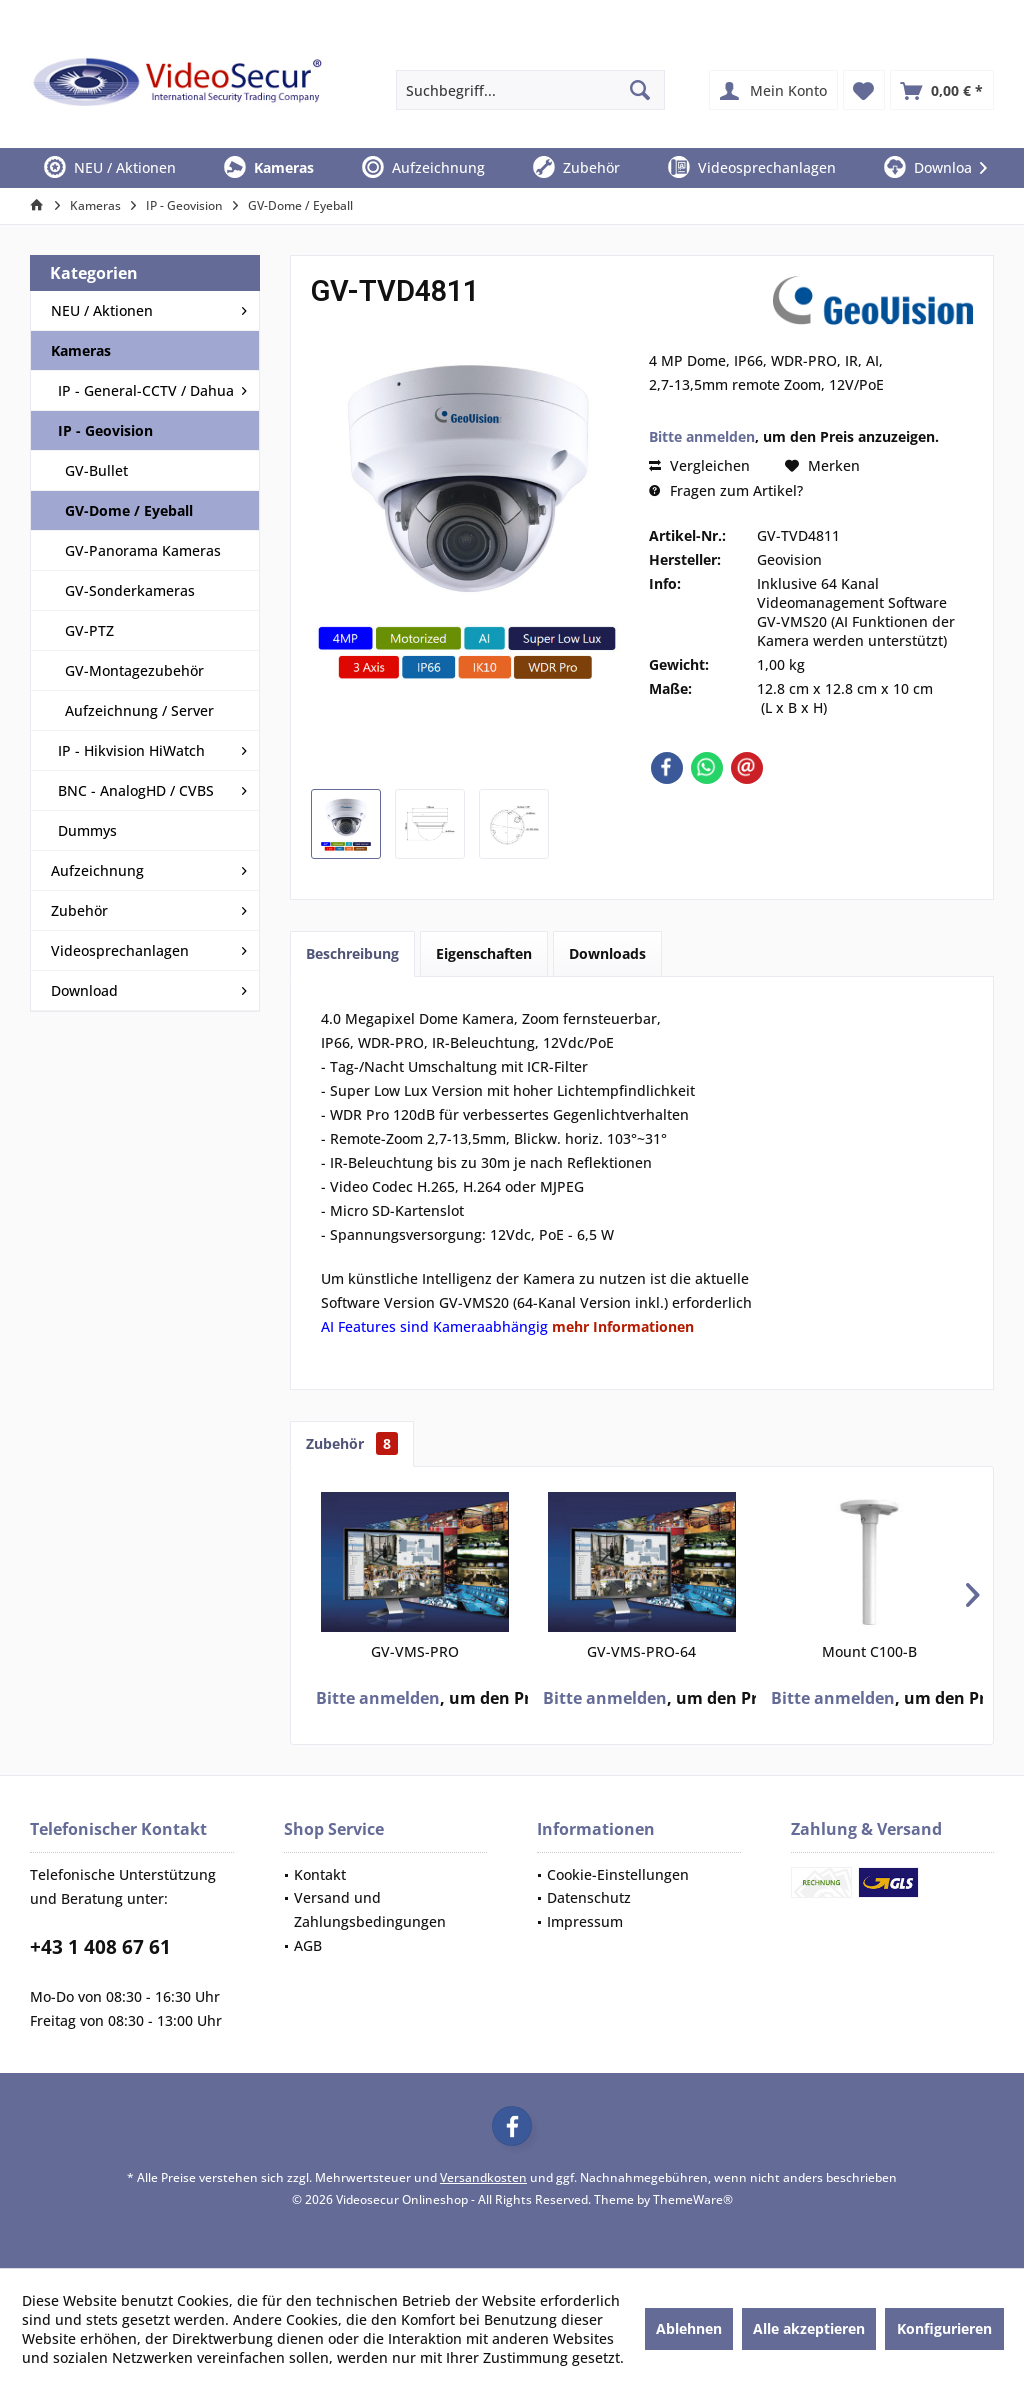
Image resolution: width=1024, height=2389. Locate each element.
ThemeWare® (693, 2199)
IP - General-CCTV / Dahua (146, 390)
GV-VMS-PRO (415, 1651)
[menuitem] (942, 90)
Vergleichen (699, 465)
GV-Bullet (96, 470)
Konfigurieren (944, 2328)
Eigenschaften (484, 953)
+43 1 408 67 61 (100, 1947)
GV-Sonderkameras (130, 590)
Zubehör (79, 910)
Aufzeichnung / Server (139, 710)
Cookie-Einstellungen (618, 1874)
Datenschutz (589, 1897)
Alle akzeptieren (809, 2328)
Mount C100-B (869, 1651)
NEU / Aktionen (102, 310)
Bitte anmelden (702, 436)
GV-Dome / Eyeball (129, 510)
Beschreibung (352, 953)
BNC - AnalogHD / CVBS (136, 790)
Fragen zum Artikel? (726, 490)
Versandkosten (483, 2177)
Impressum (585, 1921)
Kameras (81, 350)
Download (84, 990)
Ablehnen (689, 2328)
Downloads (607, 953)
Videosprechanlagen (120, 950)
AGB (308, 1945)
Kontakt (320, 1874)
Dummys (87, 830)
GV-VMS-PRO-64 (641, 1651)
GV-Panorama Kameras (143, 550)
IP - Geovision (105, 430)
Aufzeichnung (97, 870)
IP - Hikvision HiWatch (131, 750)
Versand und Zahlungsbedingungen (370, 1909)
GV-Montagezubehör (134, 670)
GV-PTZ (89, 630)
